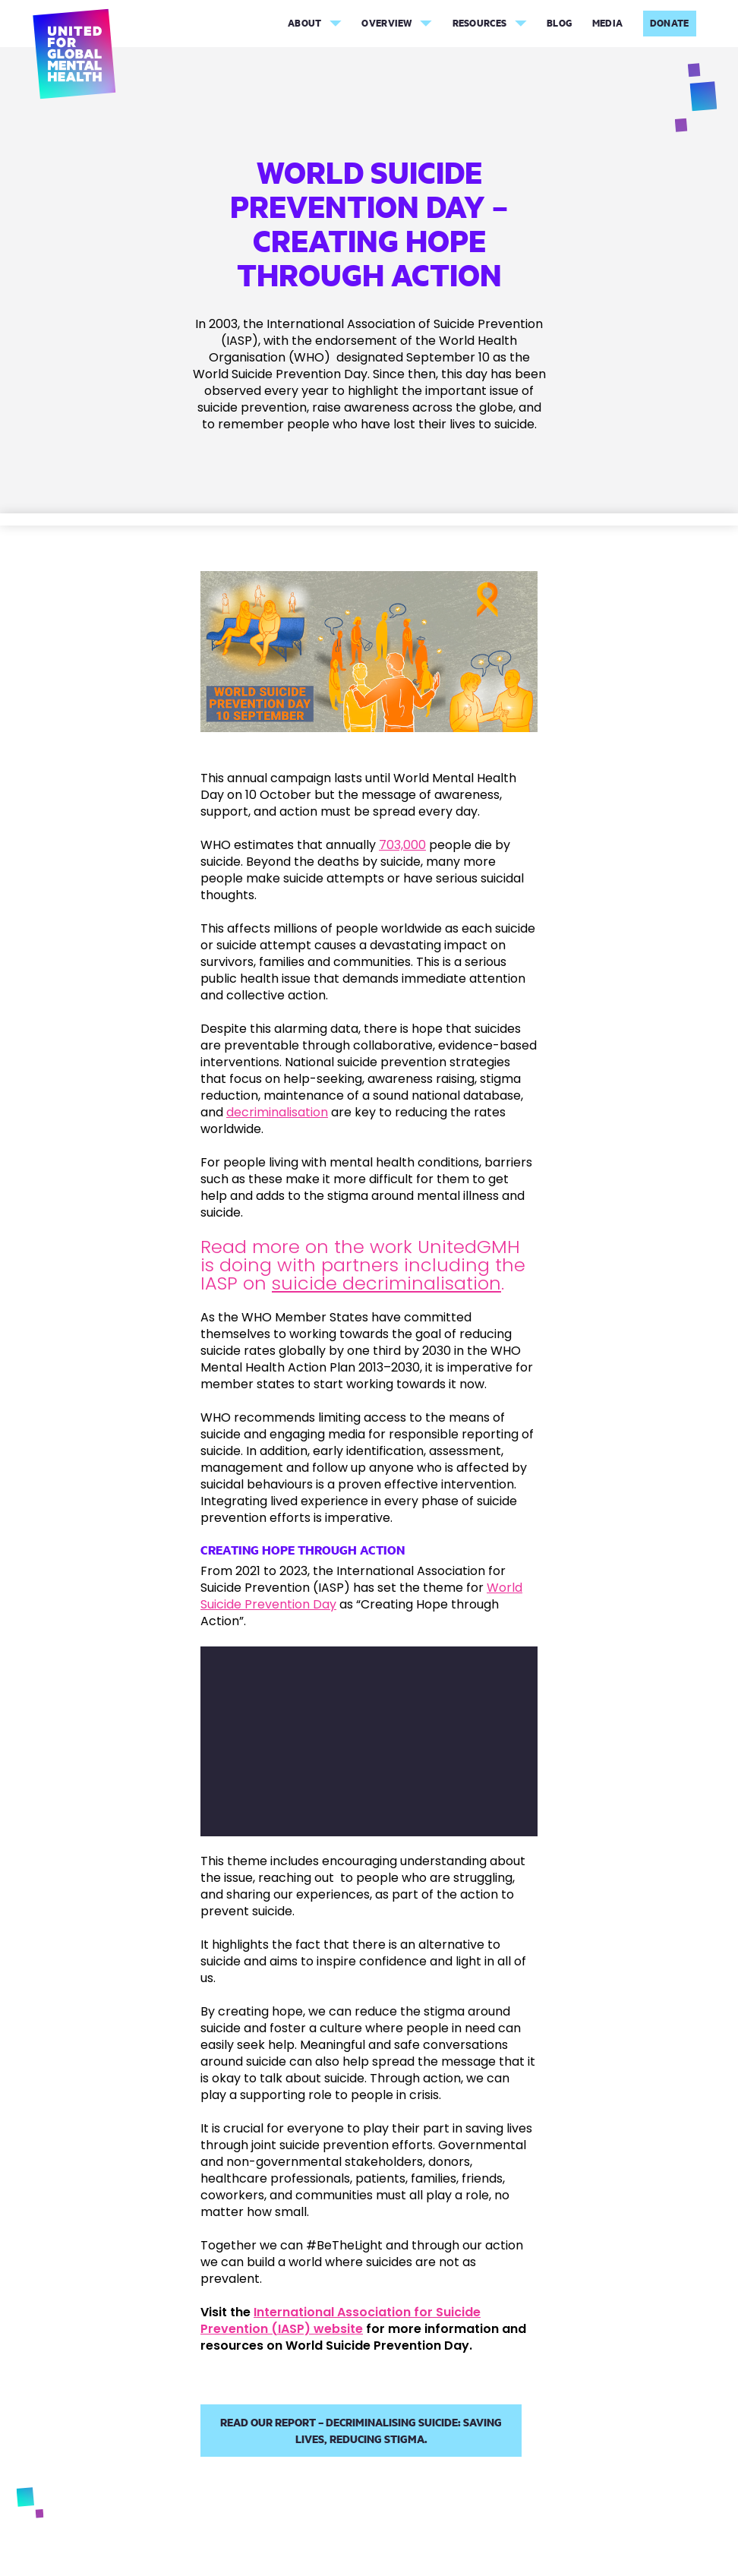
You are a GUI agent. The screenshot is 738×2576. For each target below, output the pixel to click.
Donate (669, 23)
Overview (386, 23)
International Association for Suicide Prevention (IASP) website (340, 2320)
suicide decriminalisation (386, 1283)
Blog (559, 23)
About (305, 23)
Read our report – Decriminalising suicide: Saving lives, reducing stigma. (361, 2430)
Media (607, 23)
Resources (480, 23)
